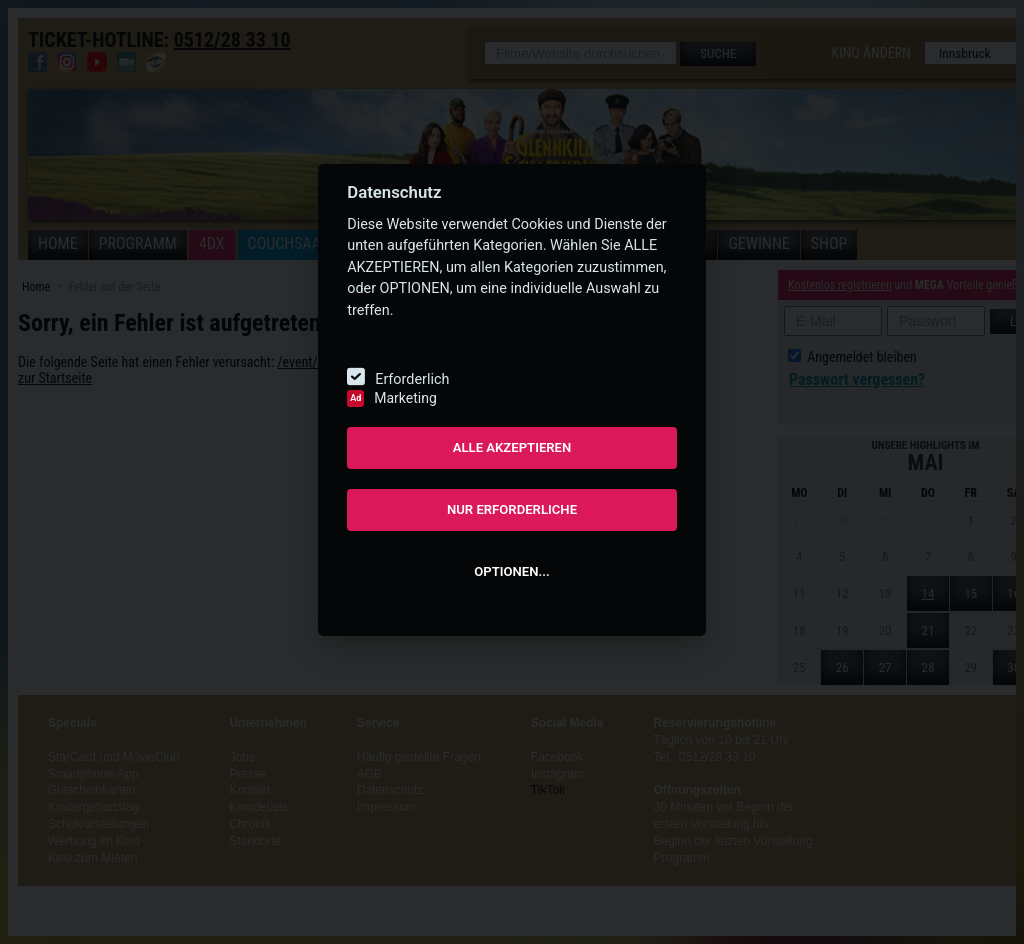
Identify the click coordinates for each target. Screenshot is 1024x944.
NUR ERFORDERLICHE (512, 509)
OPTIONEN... (511, 571)
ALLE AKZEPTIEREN (512, 447)
